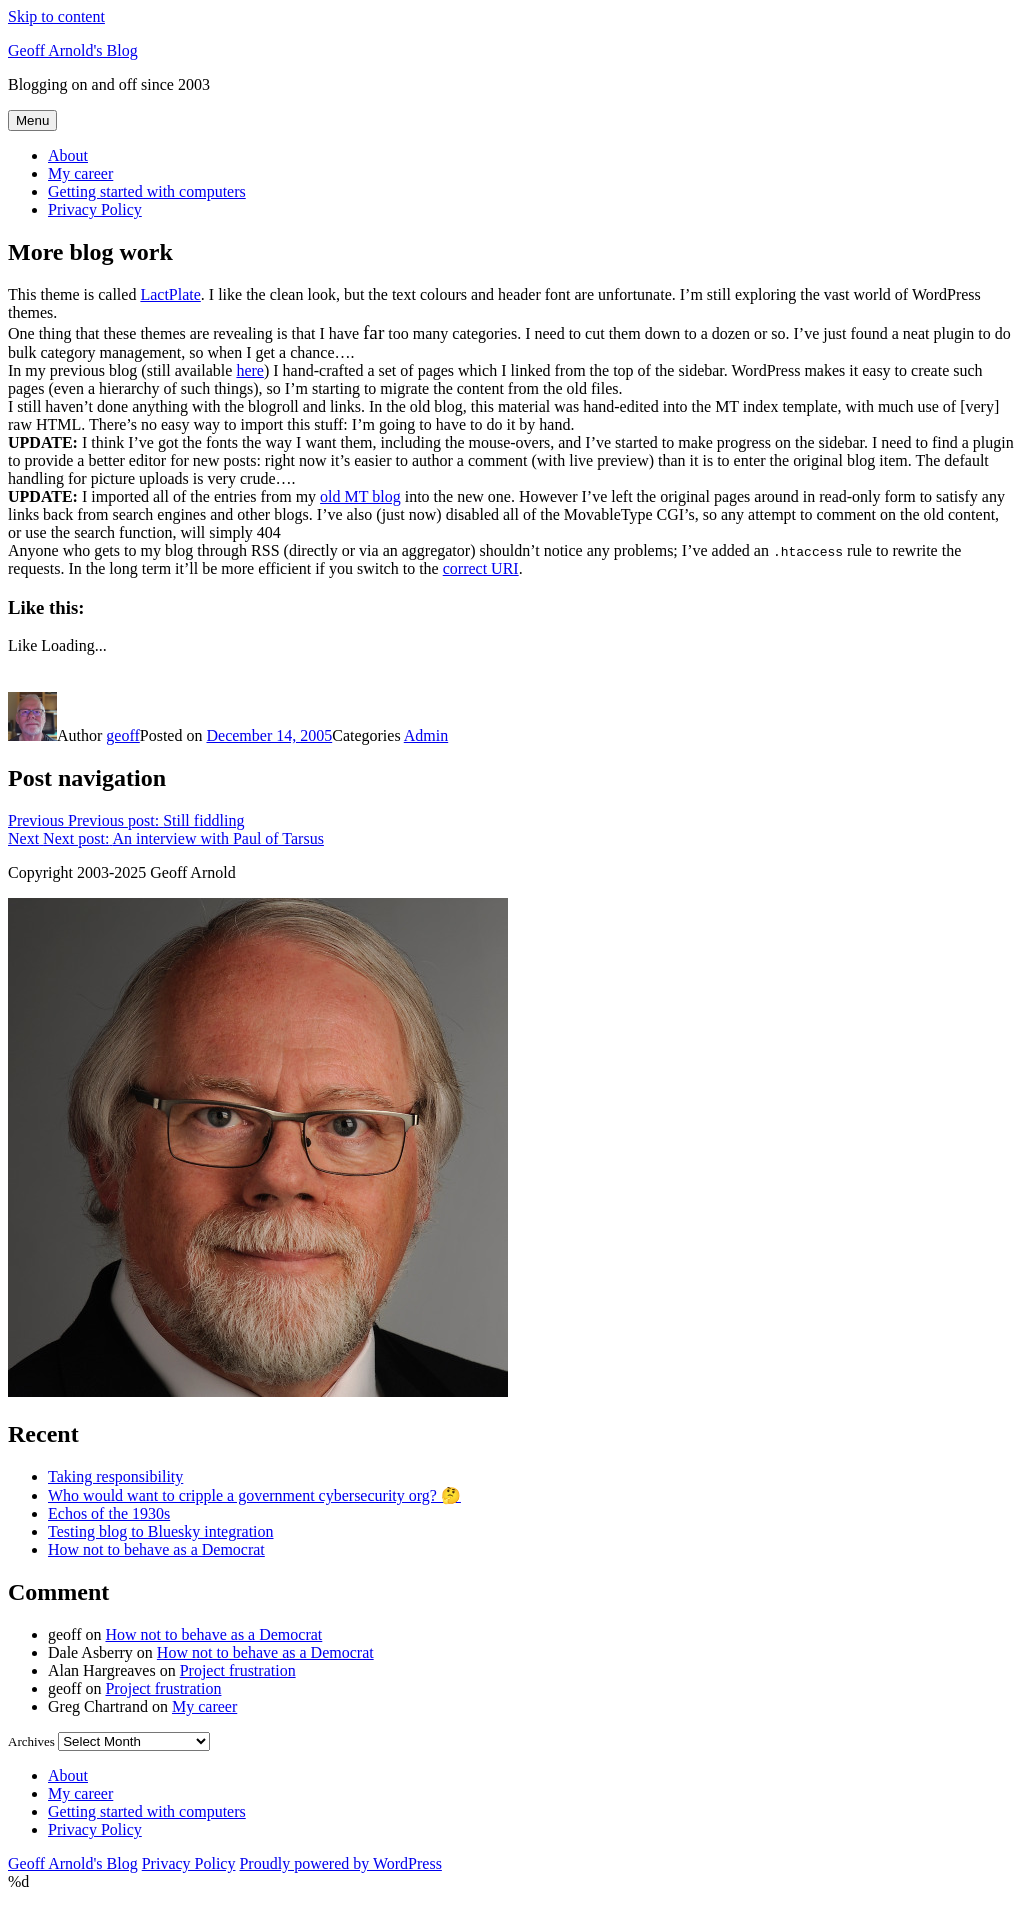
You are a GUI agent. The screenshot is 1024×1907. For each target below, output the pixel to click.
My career (80, 173)
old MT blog (360, 496)
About (68, 155)
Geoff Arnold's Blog (73, 50)
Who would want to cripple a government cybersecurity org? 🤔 (254, 1495)
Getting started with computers (147, 191)
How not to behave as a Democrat (156, 1549)
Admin (426, 735)
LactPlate (170, 294)
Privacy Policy (95, 209)
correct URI (481, 568)
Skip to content (56, 16)
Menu (32, 120)
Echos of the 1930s (109, 1513)
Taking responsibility (115, 1476)
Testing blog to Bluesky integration (161, 1531)
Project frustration (238, 1670)
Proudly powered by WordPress (340, 1863)
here (250, 370)
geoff (122, 735)
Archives (31, 1741)
